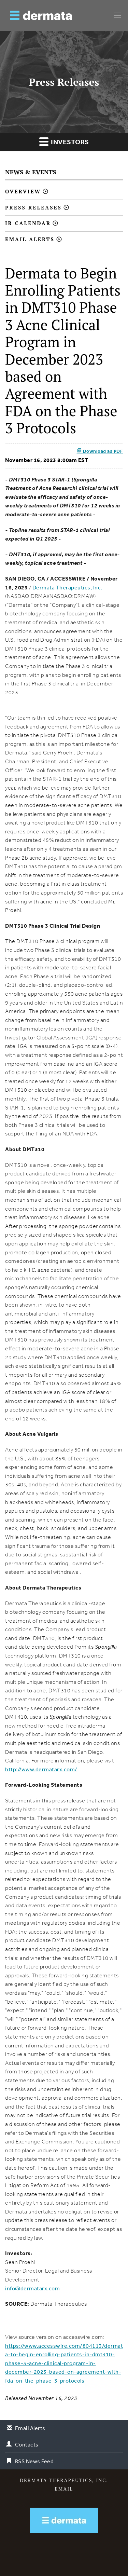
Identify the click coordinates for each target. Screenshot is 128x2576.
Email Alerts (30, 239)
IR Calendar (28, 223)
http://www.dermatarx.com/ (41, 1769)
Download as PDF (100, 451)
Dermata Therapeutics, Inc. (67, 587)
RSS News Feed (34, 2461)
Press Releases (33, 207)
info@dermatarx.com (32, 2288)
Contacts (27, 2444)
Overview (23, 191)
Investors (64, 141)
